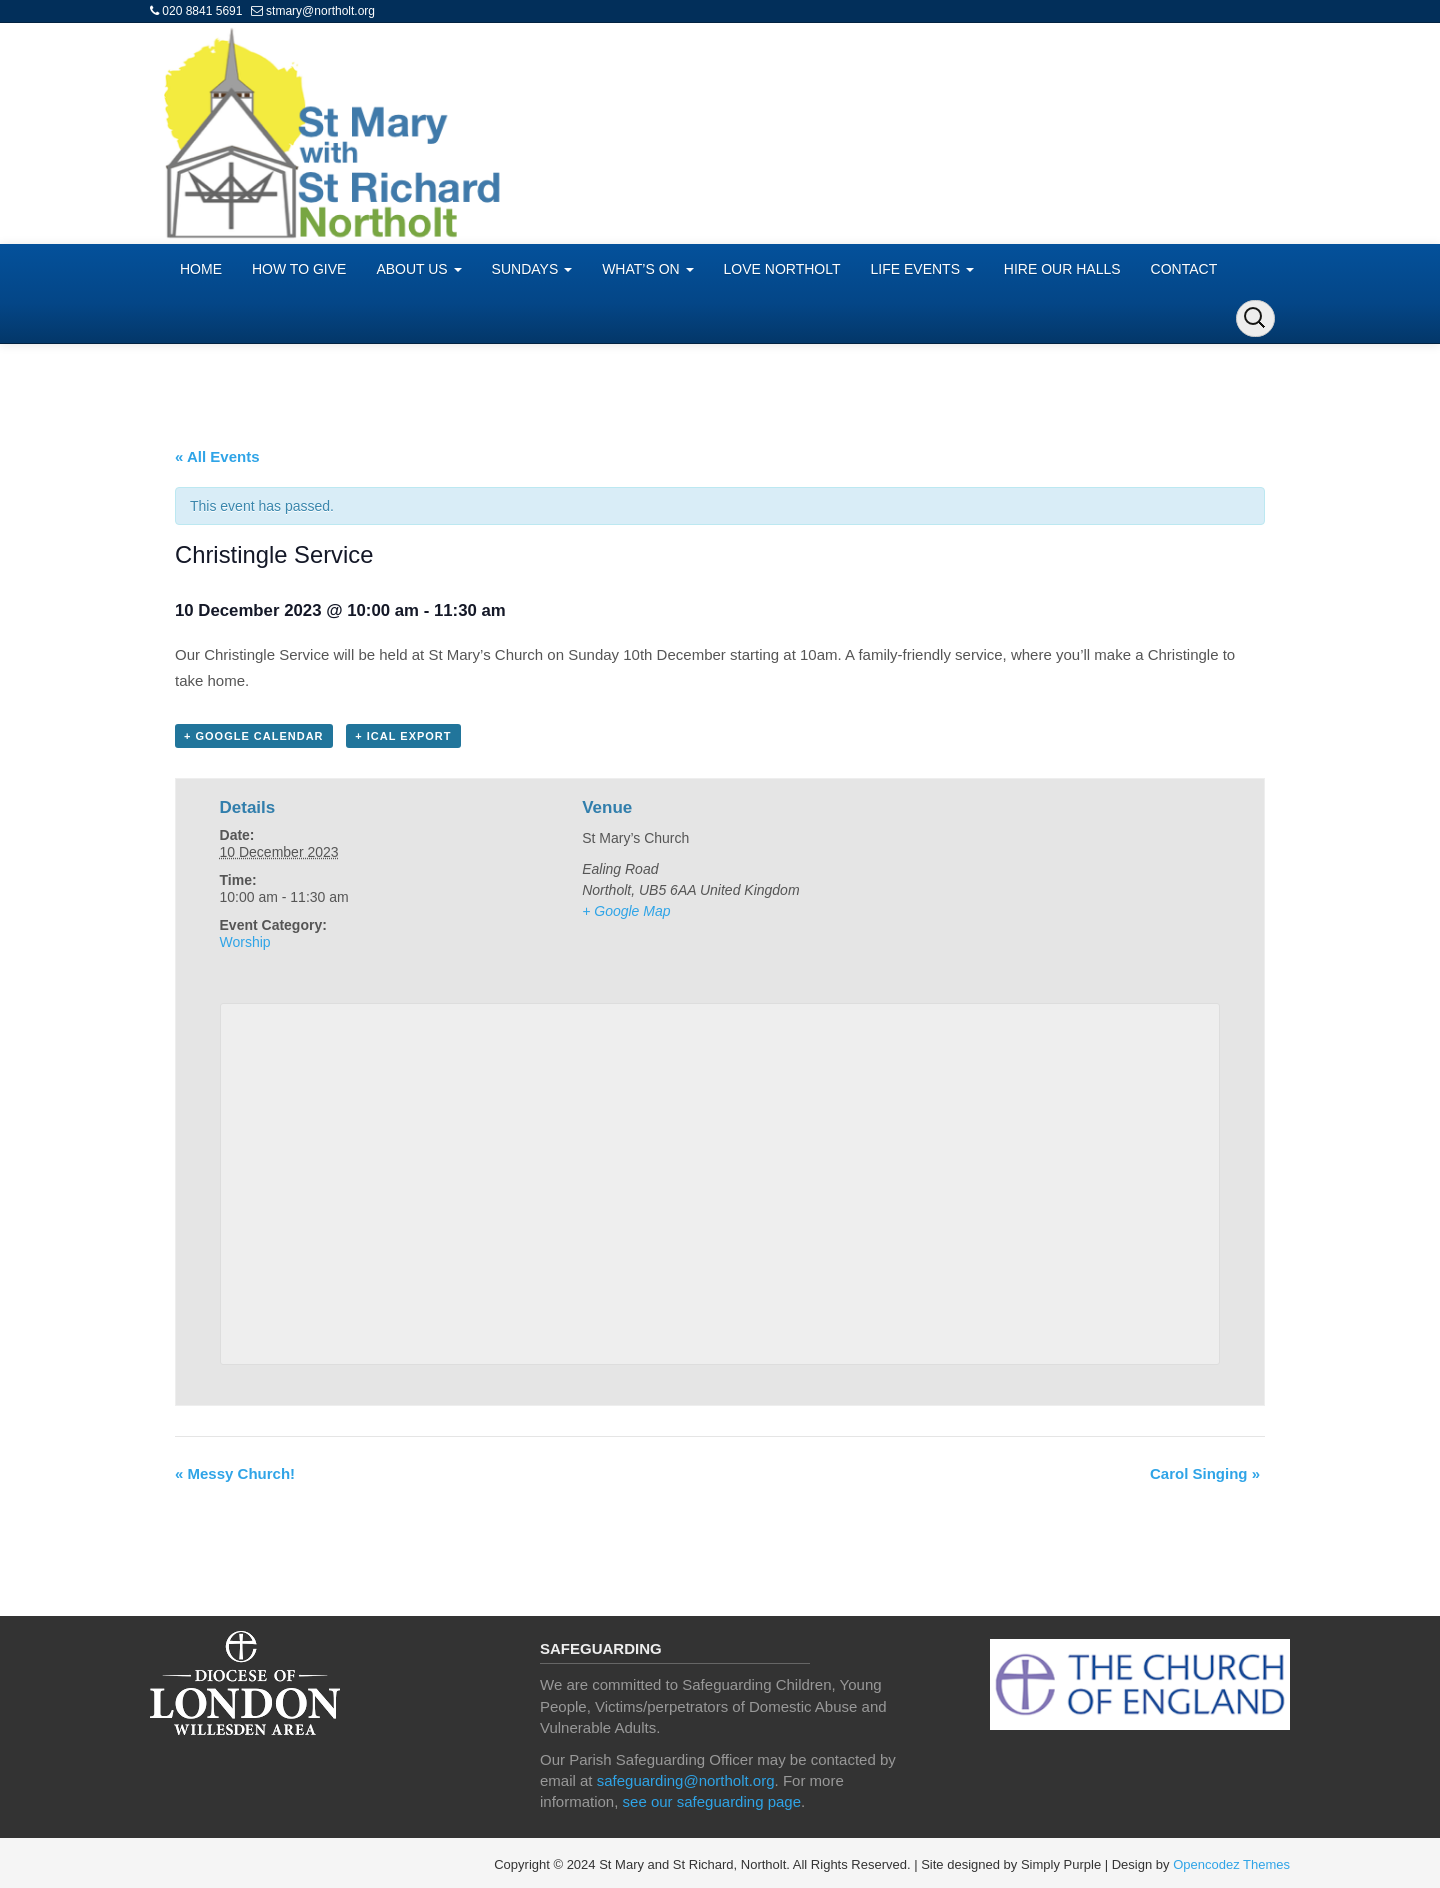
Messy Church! (235, 1473)
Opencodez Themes (1231, 1864)
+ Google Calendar (254, 736)
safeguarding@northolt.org (686, 1780)
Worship (245, 942)
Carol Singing (1205, 1473)
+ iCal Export (403, 736)
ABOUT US (418, 269)
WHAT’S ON (647, 269)
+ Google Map (626, 911)
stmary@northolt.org (320, 11)
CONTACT (1184, 269)
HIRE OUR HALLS (1062, 269)
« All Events (217, 456)
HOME (201, 269)
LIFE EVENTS (922, 269)
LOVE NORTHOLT (782, 269)
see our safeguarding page (712, 1801)
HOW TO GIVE (299, 269)
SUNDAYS (532, 269)
